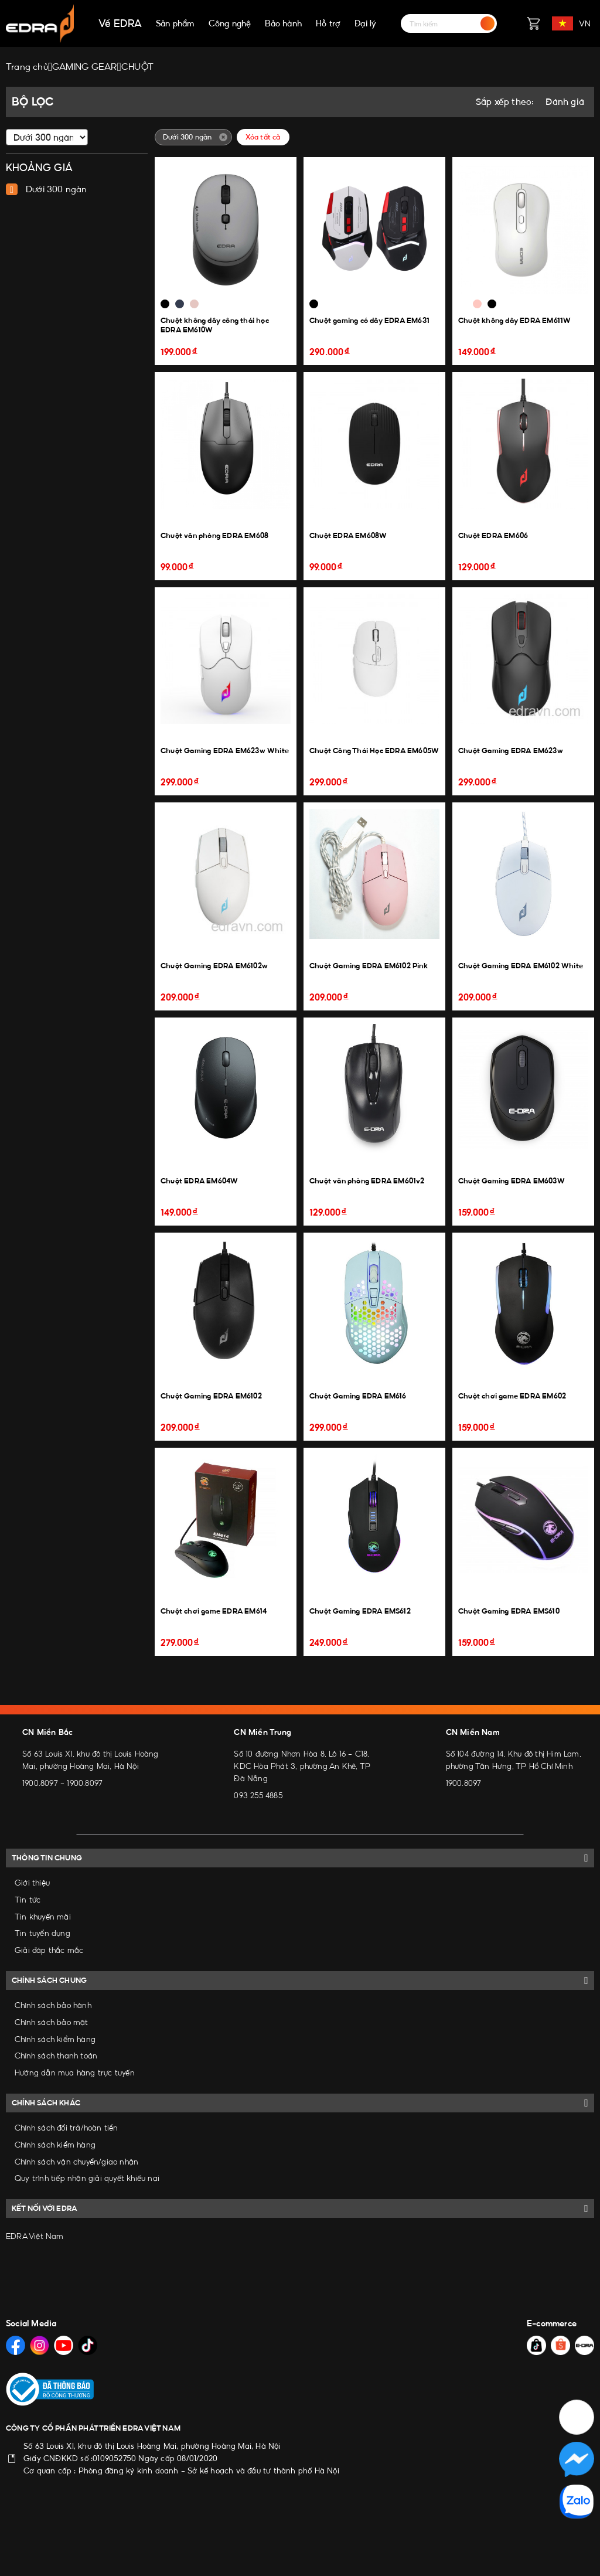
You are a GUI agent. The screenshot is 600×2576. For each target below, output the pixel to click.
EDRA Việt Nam (35, 2236)
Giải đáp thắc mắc (49, 1950)
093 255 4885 (258, 1795)
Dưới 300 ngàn (56, 189)
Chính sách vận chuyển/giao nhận (76, 2161)
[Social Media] (15, 2345)
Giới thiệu (32, 1882)
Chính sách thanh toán (56, 2055)
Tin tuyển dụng (42, 1933)
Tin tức (27, 1899)
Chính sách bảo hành (53, 2005)
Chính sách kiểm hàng (55, 2039)
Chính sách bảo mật (51, 2022)
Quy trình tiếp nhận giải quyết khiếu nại (87, 2178)
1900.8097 (40, 1782)
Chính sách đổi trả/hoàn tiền (66, 2127)
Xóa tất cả (263, 137)
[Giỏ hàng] (533, 23)
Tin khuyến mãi (43, 1916)
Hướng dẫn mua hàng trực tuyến (75, 2072)
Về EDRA (120, 23)
